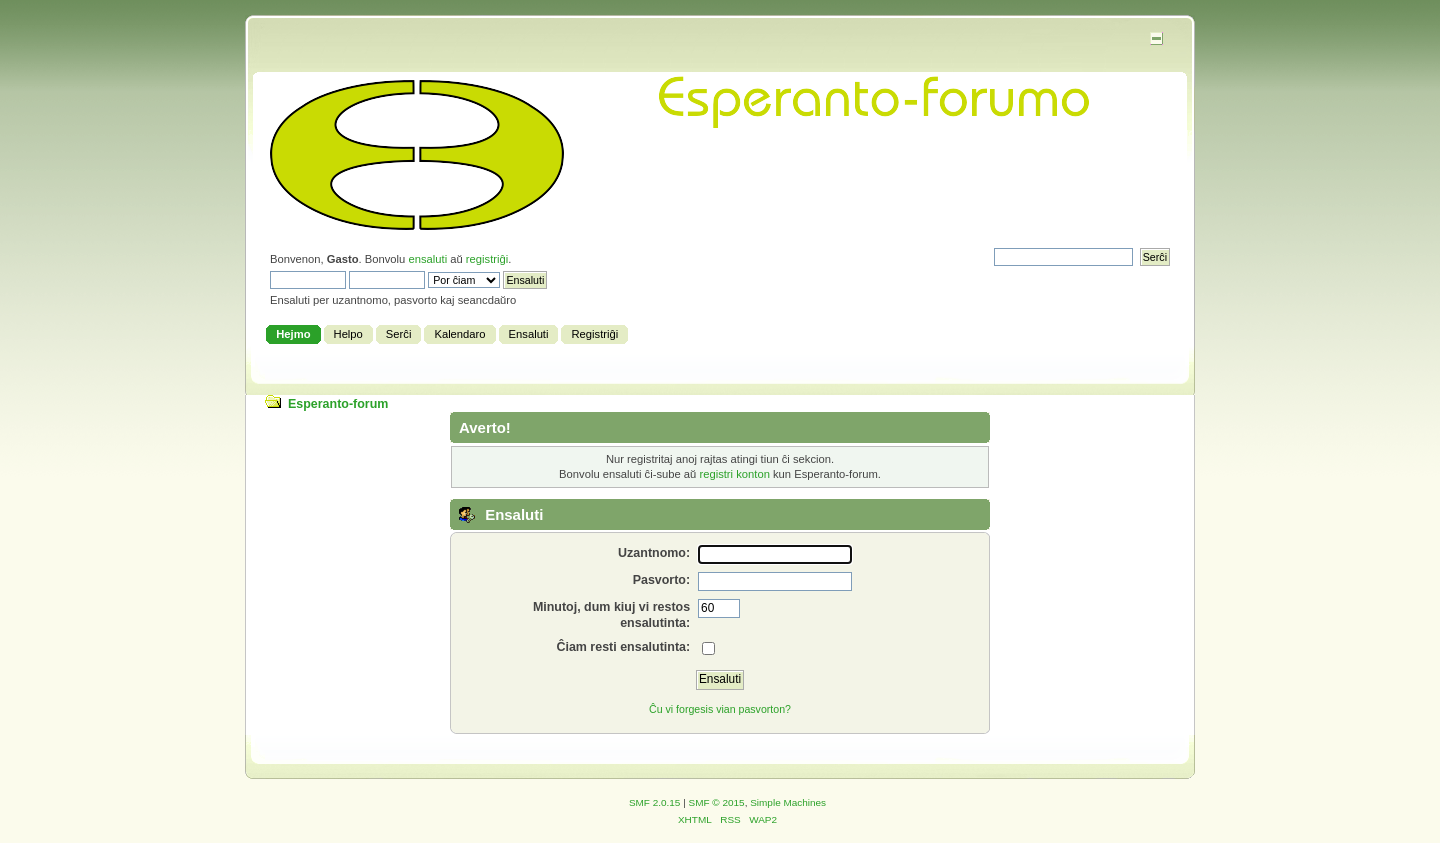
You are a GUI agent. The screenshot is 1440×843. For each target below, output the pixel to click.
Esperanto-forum (338, 404)
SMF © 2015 (717, 802)
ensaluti (427, 259)
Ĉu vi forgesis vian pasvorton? (720, 709)
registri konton (734, 474)
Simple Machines (788, 802)
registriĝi (487, 259)
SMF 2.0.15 (655, 802)
